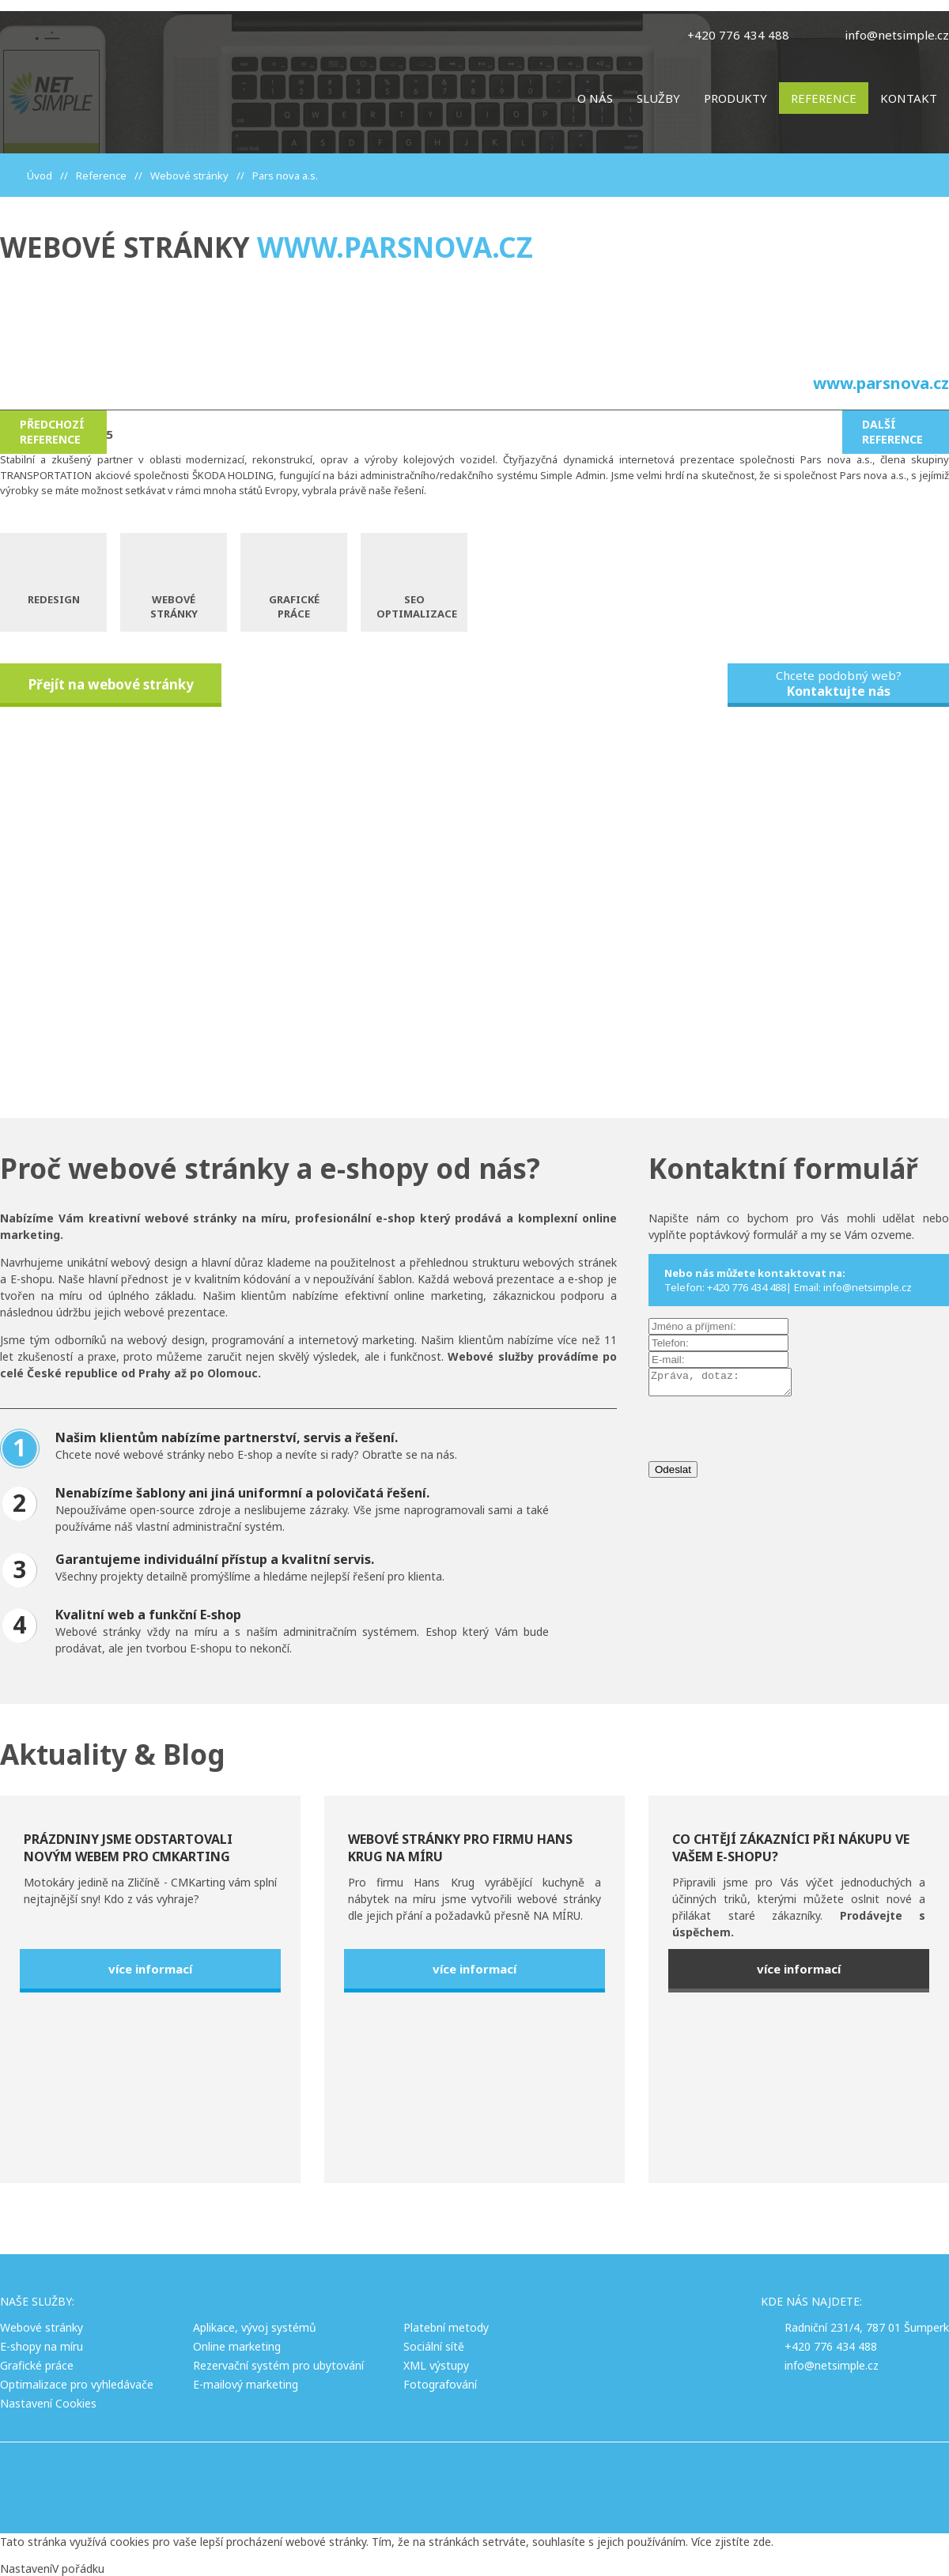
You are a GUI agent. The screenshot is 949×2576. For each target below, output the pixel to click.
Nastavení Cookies (48, 2403)
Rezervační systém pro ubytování (278, 2365)
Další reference (892, 432)
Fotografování (440, 2384)
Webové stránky (189, 175)
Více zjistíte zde (731, 2541)
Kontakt (908, 98)
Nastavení (26, 2568)
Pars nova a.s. (285, 175)
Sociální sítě (433, 2346)
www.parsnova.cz (395, 247)
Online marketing (237, 2346)
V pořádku (78, 2568)
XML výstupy (436, 2365)
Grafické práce (37, 2365)
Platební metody (446, 2327)
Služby (658, 98)
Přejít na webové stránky (111, 684)
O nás (595, 98)
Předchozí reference (52, 432)
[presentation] (768, 1435)
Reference (823, 98)
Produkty (735, 98)
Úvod (39, 175)
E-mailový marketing (245, 2384)
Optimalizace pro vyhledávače (76, 2384)
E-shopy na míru (41, 2346)
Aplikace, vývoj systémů (254, 2327)
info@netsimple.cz (897, 35)
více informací (150, 1969)
